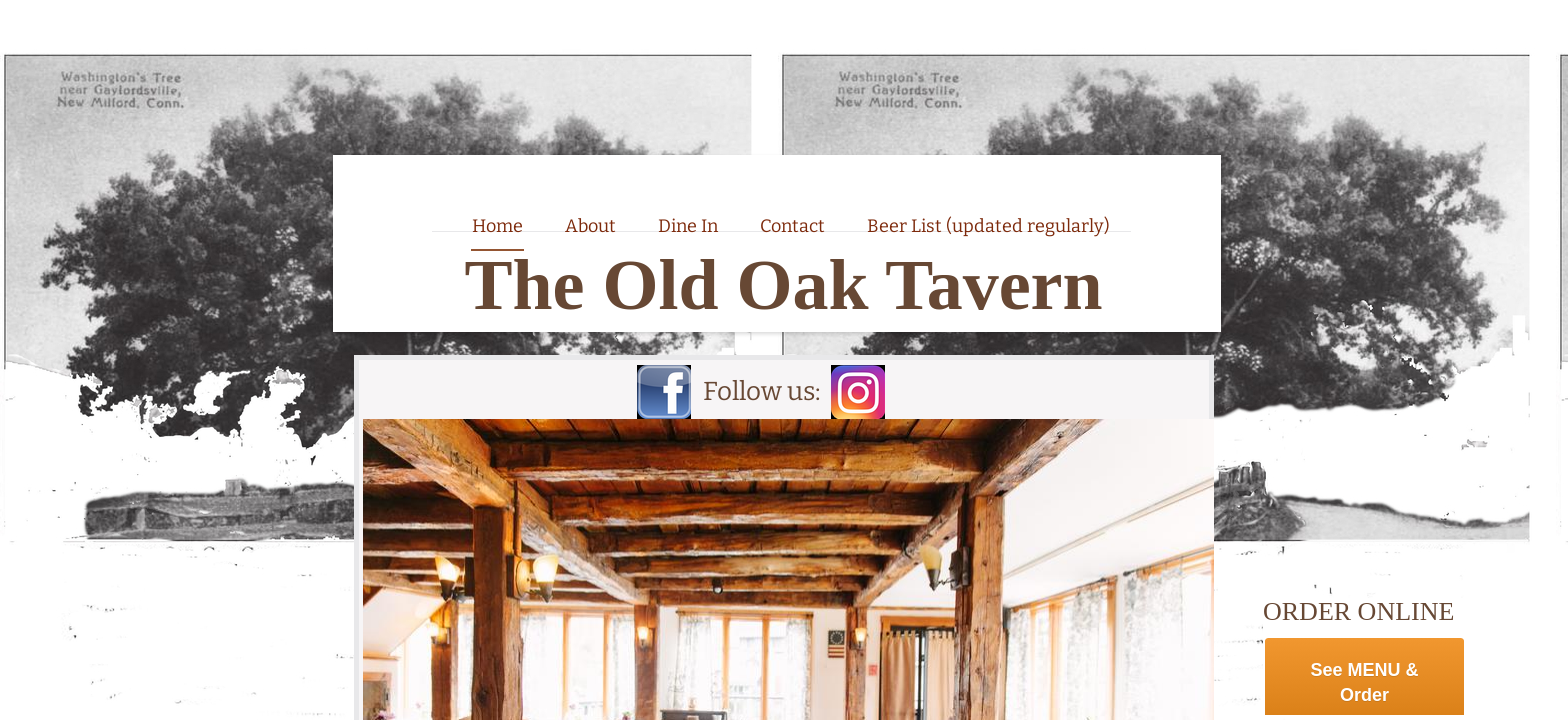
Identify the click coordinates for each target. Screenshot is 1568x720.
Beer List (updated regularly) (988, 226)
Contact (792, 226)
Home (497, 226)
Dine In (688, 226)
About (590, 226)
